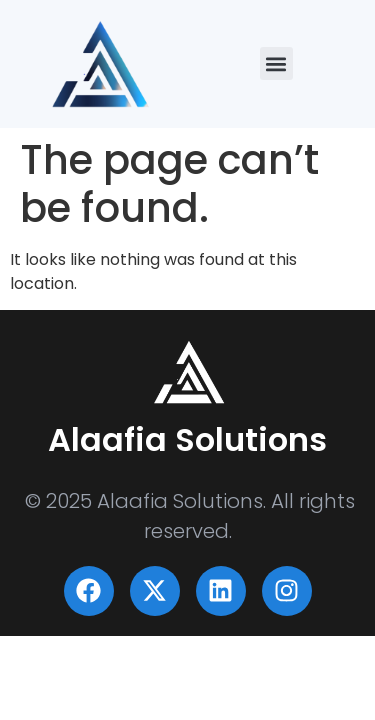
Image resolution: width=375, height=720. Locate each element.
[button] (276, 63)
